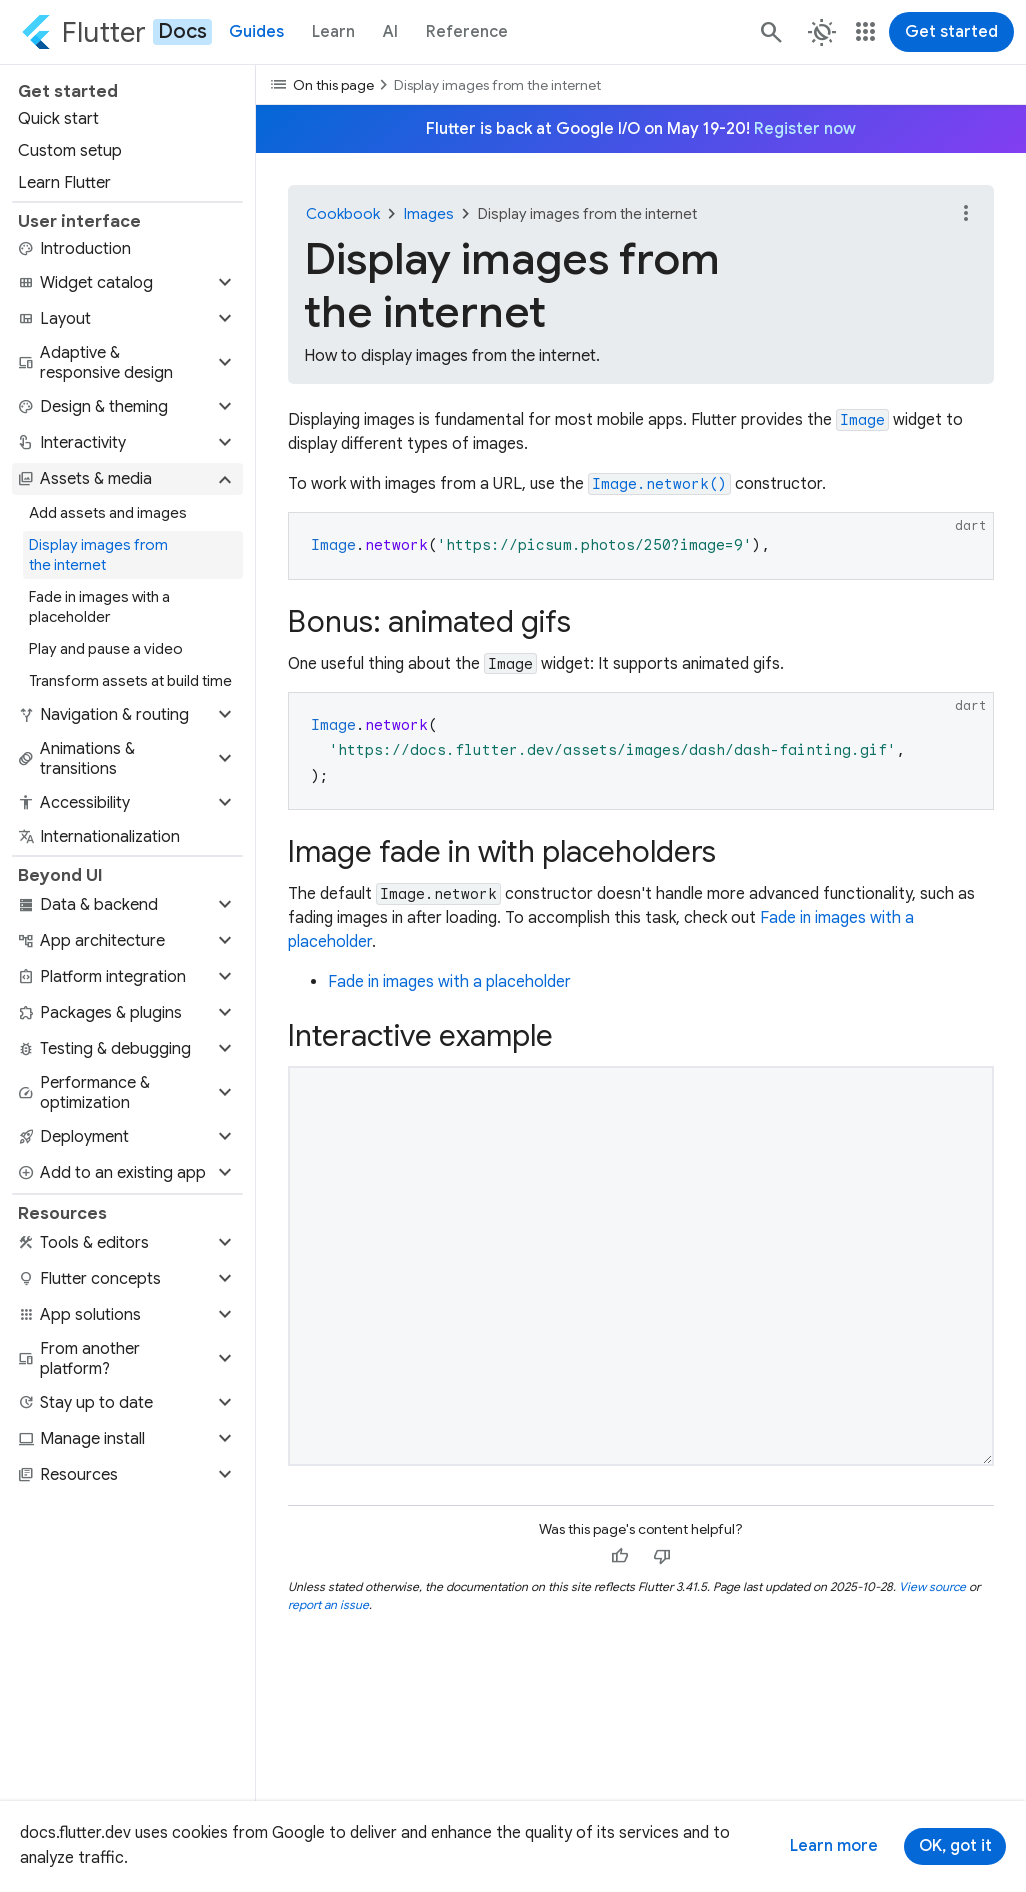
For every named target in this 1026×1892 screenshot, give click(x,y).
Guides (256, 32)
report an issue (328, 1604)
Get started (951, 32)
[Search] (770, 32)
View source (932, 1586)
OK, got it (955, 1846)
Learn (333, 32)
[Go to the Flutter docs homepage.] (116, 32)
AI (390, 32)
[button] (127, 283)
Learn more (834, 1846)
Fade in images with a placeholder (449, 982)
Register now (805, 129)
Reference (467, 32)
